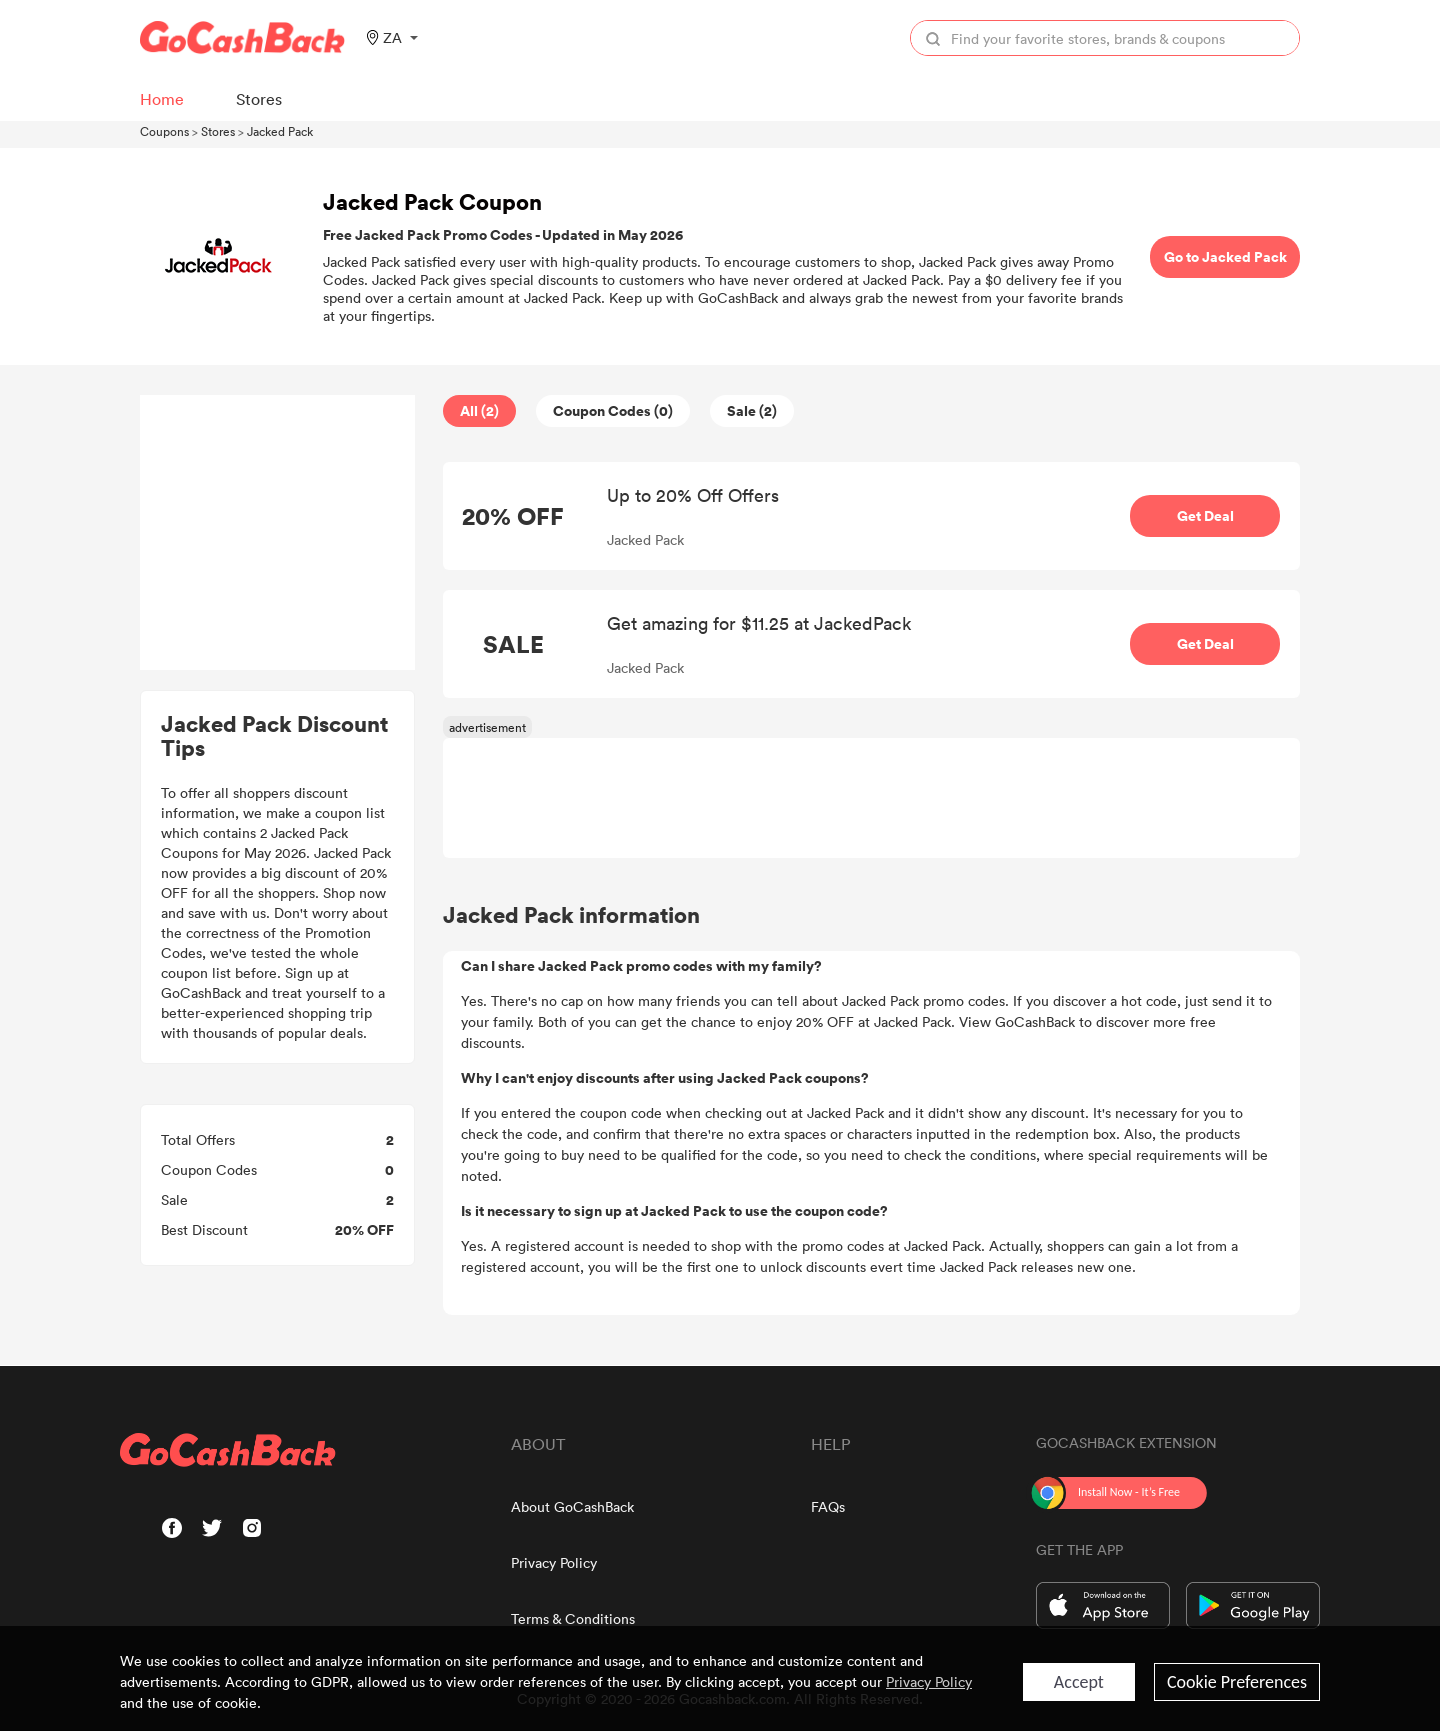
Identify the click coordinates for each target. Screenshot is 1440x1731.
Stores (218, 131)
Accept (1079, 1682)
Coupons (164, 131)
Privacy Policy (554, 1562)
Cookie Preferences (1237, 1682)
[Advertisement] (278, 533)
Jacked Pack (280, 131)
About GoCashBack (572, 1506)
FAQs (828, 1506)
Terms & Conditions (573, 1618)
